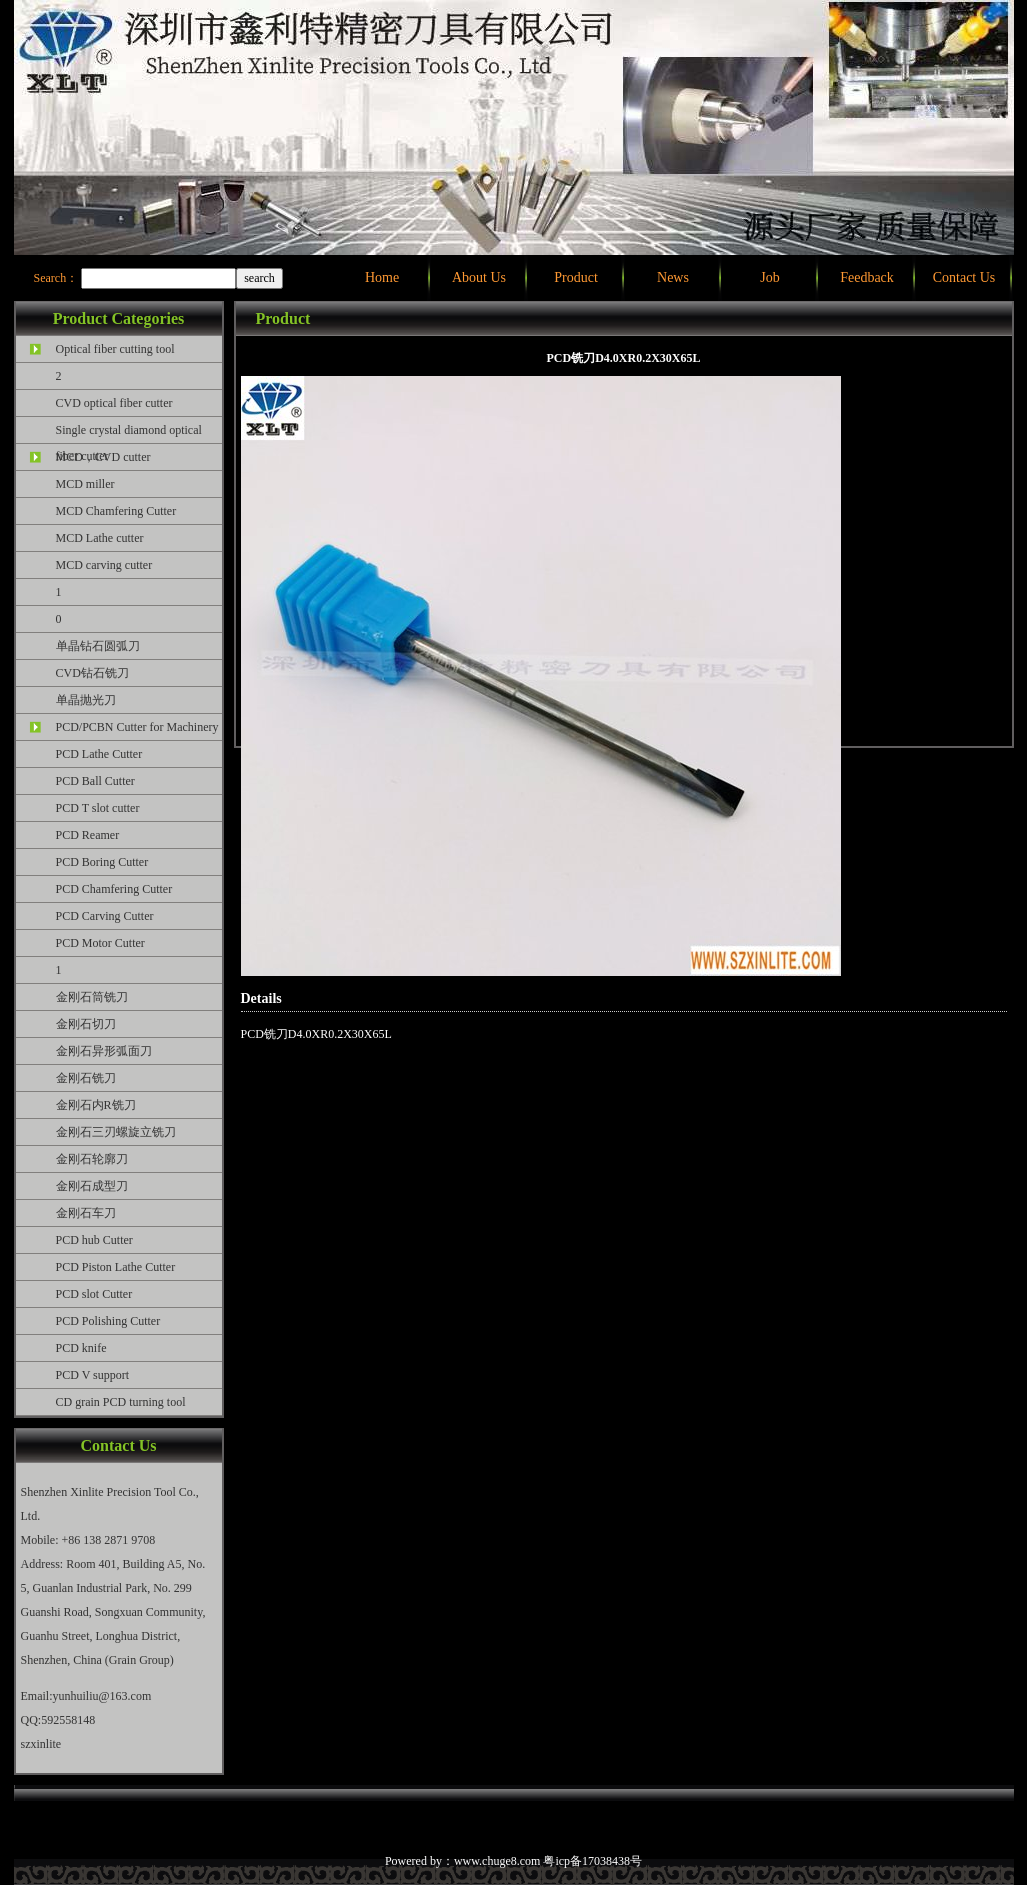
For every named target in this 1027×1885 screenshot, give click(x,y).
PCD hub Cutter (94, 1240)
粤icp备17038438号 (592, 1861)
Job (769, 277)
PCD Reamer (88, 835)
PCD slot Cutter (94, 1294)
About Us (479, 277)
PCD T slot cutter (98, 808)
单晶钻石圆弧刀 (98, 646)
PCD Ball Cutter (95, 781)
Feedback (867, 277)
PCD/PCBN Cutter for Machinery (137, 727)
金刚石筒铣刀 (92, 997)
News (673, 277)
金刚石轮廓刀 (92, 1159)
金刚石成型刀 (92, 1186)
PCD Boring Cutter (102, 862)
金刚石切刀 (86, 1024)
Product (576, 277)
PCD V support (93, 1375)
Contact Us (964, 277)
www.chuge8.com (497, 1861)
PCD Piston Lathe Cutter (116, 1267)
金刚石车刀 (86, 1213)
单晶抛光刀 (86, 700)
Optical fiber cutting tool (115, 349)
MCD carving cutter (104, 565)
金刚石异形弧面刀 (104, 1051)
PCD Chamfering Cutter (114, 889)
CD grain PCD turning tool (121, 1402)
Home (382, 277)
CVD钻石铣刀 (92, 673)
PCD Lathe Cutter (99, 754)
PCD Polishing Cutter (108, 1321)
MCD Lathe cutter (100, 538)
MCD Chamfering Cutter (116, 511)
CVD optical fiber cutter (114, 403)
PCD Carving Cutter (105, 916)
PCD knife (81, 1348)
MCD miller (85, 484)
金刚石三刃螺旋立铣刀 (116, 1132)
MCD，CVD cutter (103, 457)
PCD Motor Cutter (100, 943)
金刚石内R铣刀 (96, 1105)
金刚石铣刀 (86, 1078)
